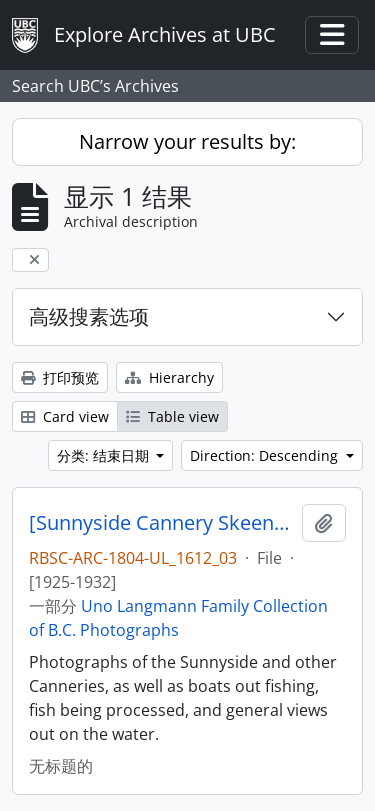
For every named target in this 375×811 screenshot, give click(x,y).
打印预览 (60, 377)
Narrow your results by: (187, 141)
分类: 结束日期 (105, 455)
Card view (65, 416)
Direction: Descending (266, 455)
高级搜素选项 (89, 316)
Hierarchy (169, 377)
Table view (172, 416)
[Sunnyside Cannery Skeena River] (161, 523)
